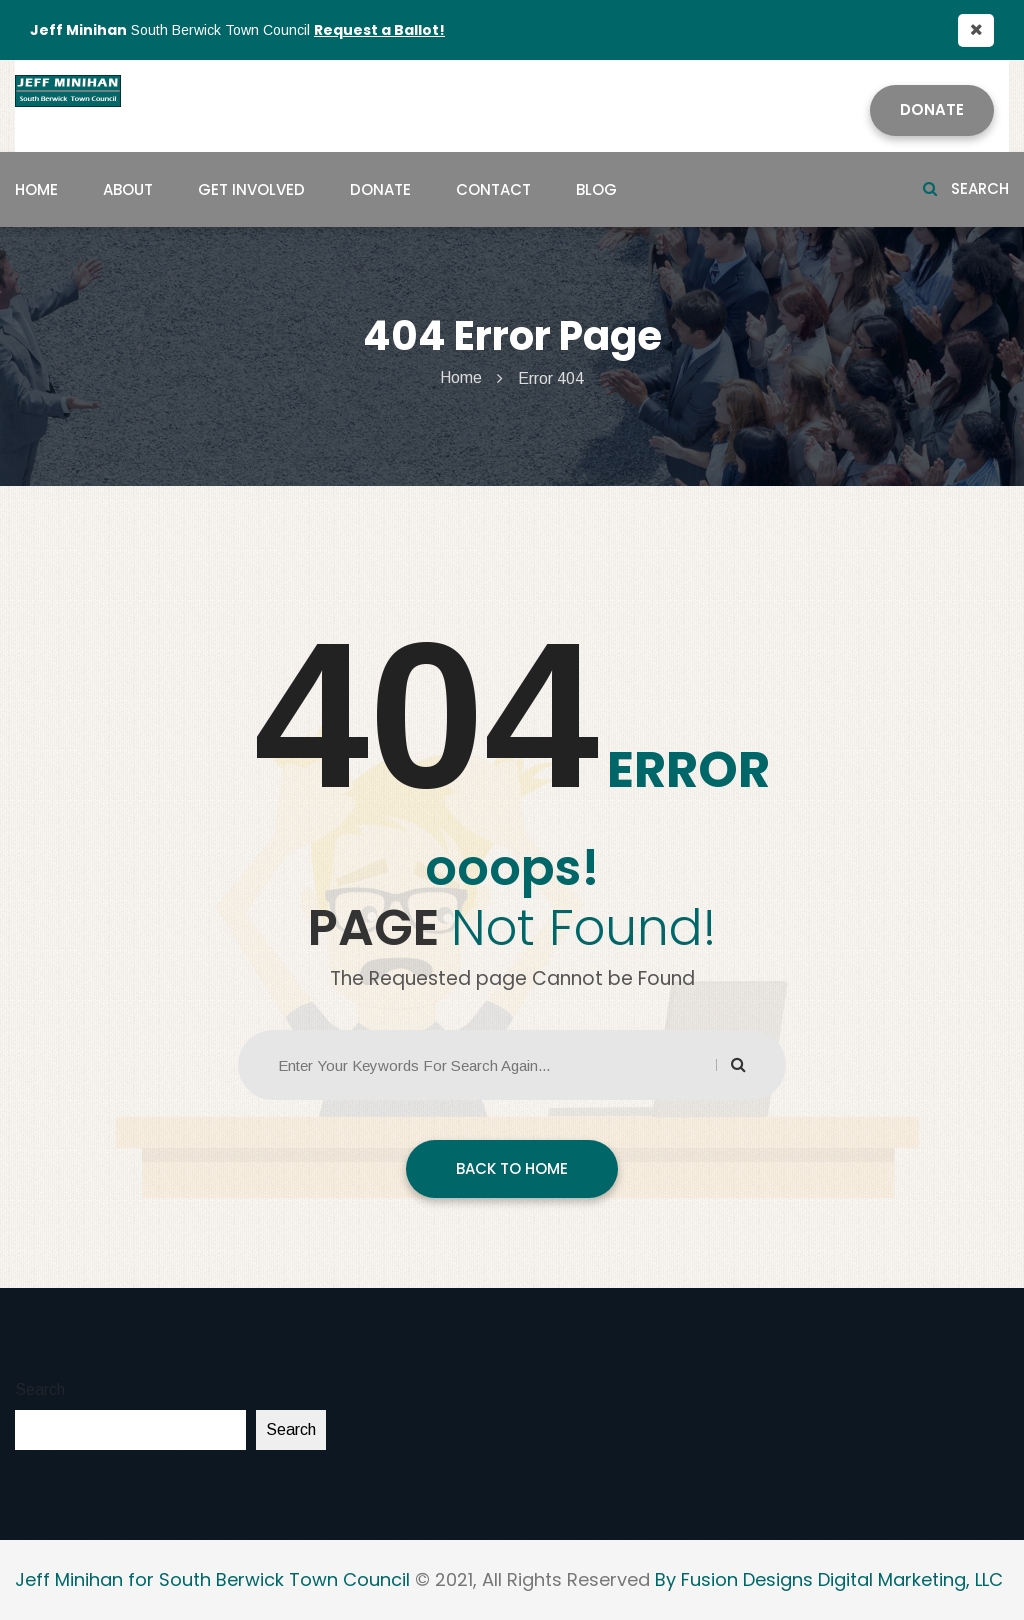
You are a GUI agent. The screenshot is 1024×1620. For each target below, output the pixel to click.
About (128, 189)
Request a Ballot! (379, 30)
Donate (932, 109)
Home (36, 189)
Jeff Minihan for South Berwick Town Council (212, 1579)
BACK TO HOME (512, 1168)
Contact (493, 189)
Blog (596, 189)
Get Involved (251, 189)
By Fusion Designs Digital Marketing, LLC (829, 1579)
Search (966, 188)
